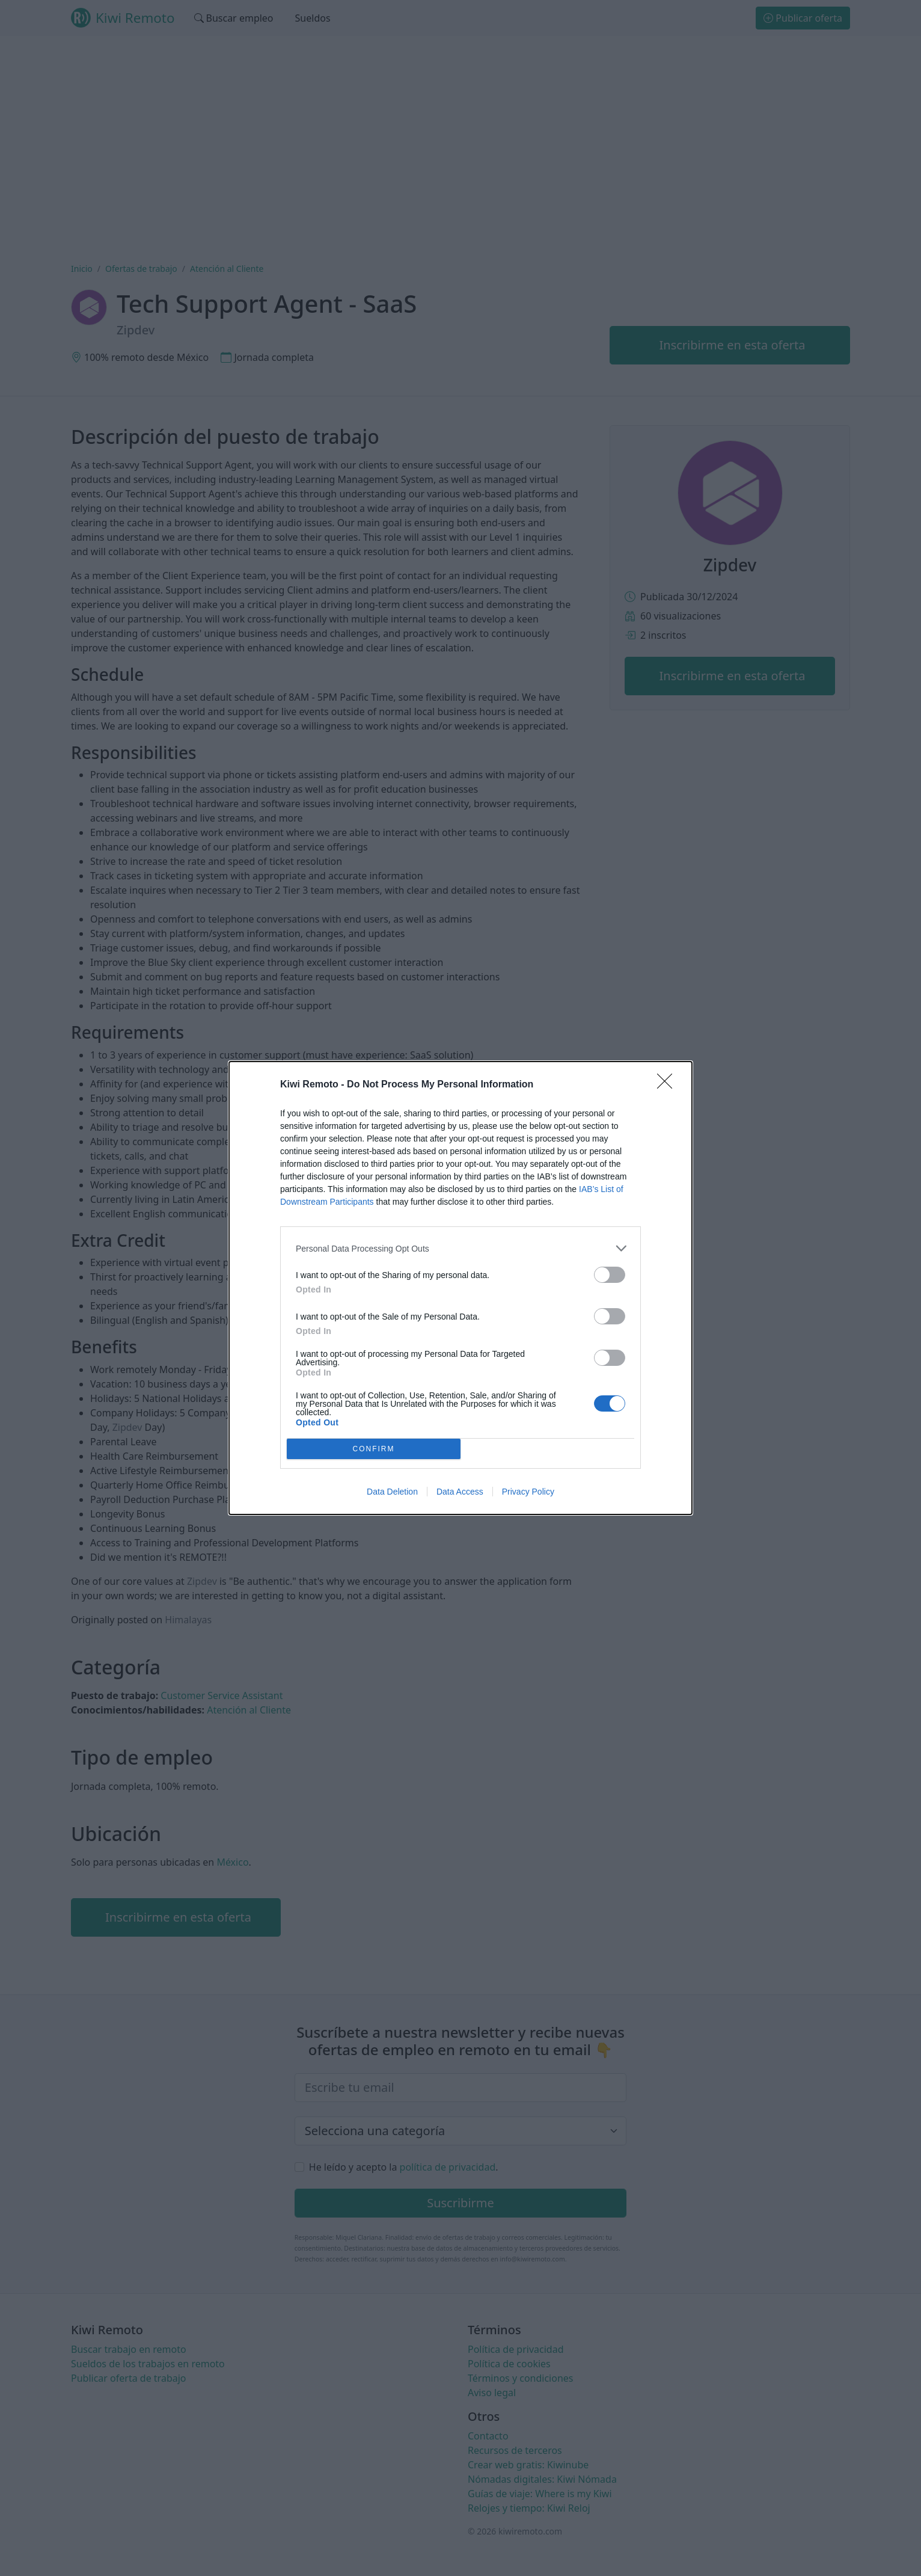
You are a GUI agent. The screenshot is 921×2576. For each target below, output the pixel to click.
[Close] (668, 1085)
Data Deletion (392, 1491)
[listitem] (460, 1248)
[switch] (609, 1275)
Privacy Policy (528, 1491)
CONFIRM (373, 1448)
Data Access (459, 1491)
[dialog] (460, 1288)
